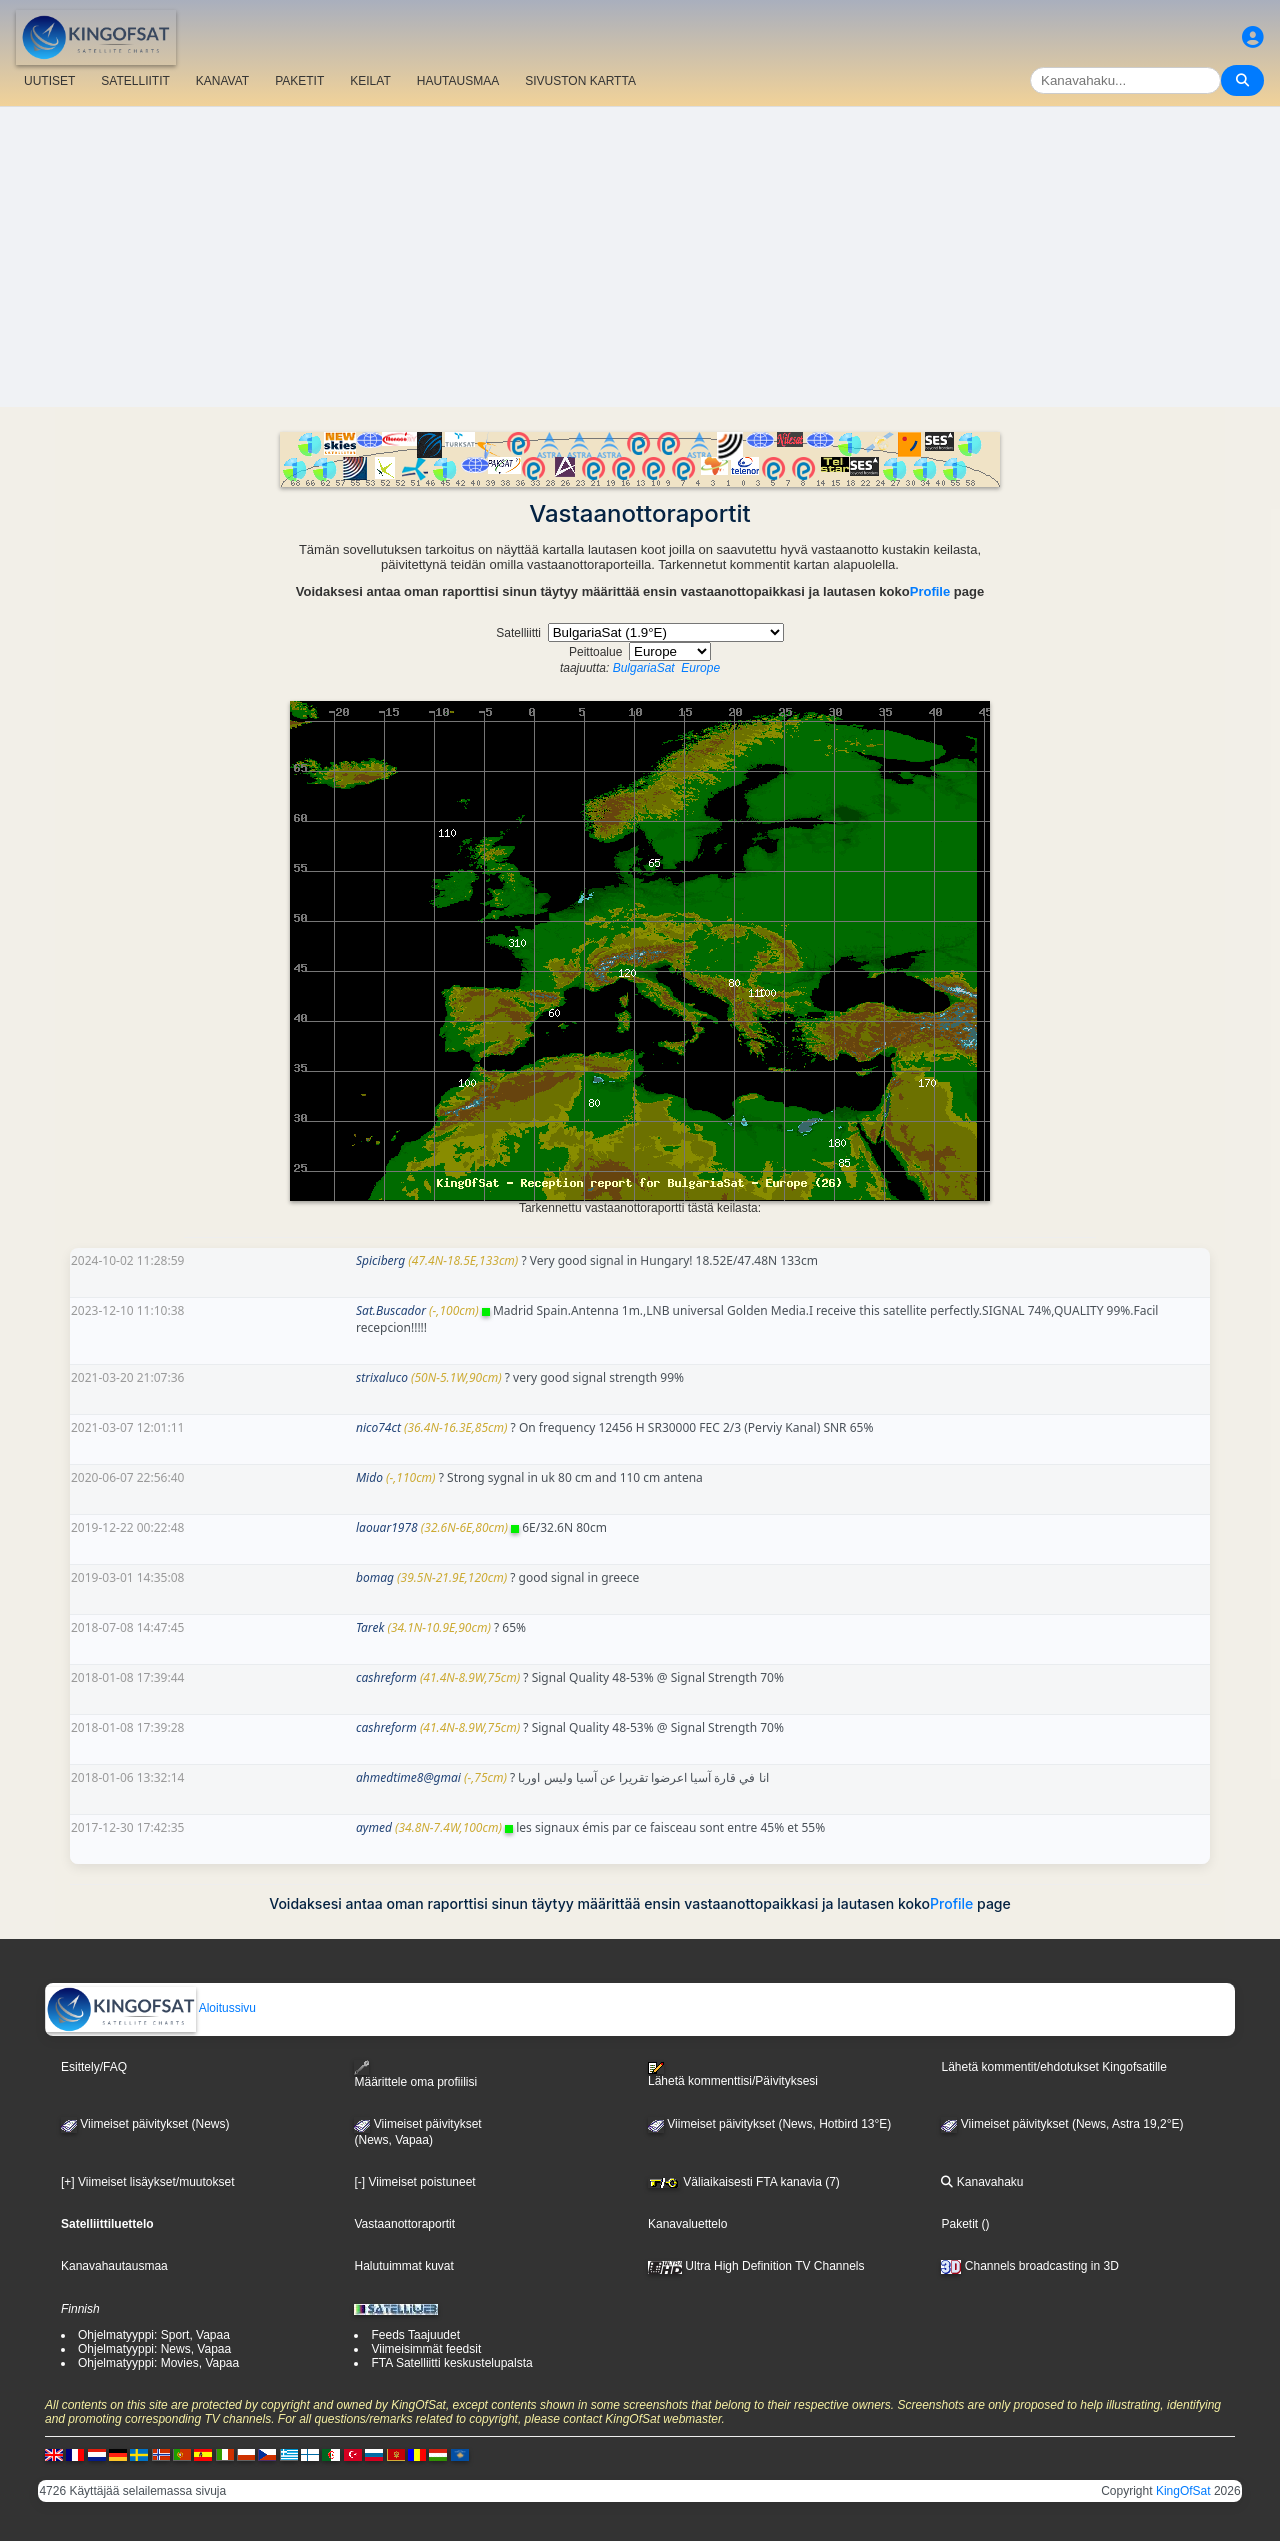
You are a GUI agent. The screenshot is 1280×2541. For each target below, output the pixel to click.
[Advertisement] (640, 257)
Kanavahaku (982, 2182)
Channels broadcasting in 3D (1029, 2266)
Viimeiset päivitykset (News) (145, 2124)
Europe (700, 668)
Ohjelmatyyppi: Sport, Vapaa (154, 2335)
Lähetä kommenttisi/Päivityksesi (733, 2075)
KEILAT (370, 81)
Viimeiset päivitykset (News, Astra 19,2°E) (1062, 2124)
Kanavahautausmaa (114, 2266)
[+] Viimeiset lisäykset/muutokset (148, 2182)
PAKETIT (299, 81)
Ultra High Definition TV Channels (756, 2266)
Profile (930, 591)
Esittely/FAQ (94, 2067)
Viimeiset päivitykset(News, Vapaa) (417, 2132)
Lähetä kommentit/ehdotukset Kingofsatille (1053, 2067)
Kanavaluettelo (687, 2224)
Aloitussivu (151, 2008)
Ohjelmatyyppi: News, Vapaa (154, 2349)
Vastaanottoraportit (404, 2224)
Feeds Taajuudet (415, 2335)
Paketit (959, 2224)
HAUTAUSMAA (458, 81)
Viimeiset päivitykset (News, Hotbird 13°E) (769, 2124)
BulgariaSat (644, 668)
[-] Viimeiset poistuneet (414, 2182)
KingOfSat (1183, 2491)
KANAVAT (222, 81)
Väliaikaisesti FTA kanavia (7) (744, 2182)
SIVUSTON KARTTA (580, 81)
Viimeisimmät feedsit (426, 2349)
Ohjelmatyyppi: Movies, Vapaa (158, 2363)
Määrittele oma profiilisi (415, 2074)
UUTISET (49, 81)
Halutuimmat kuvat (403, 2266)
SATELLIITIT (135, 81)
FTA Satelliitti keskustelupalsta (451, 2363)
